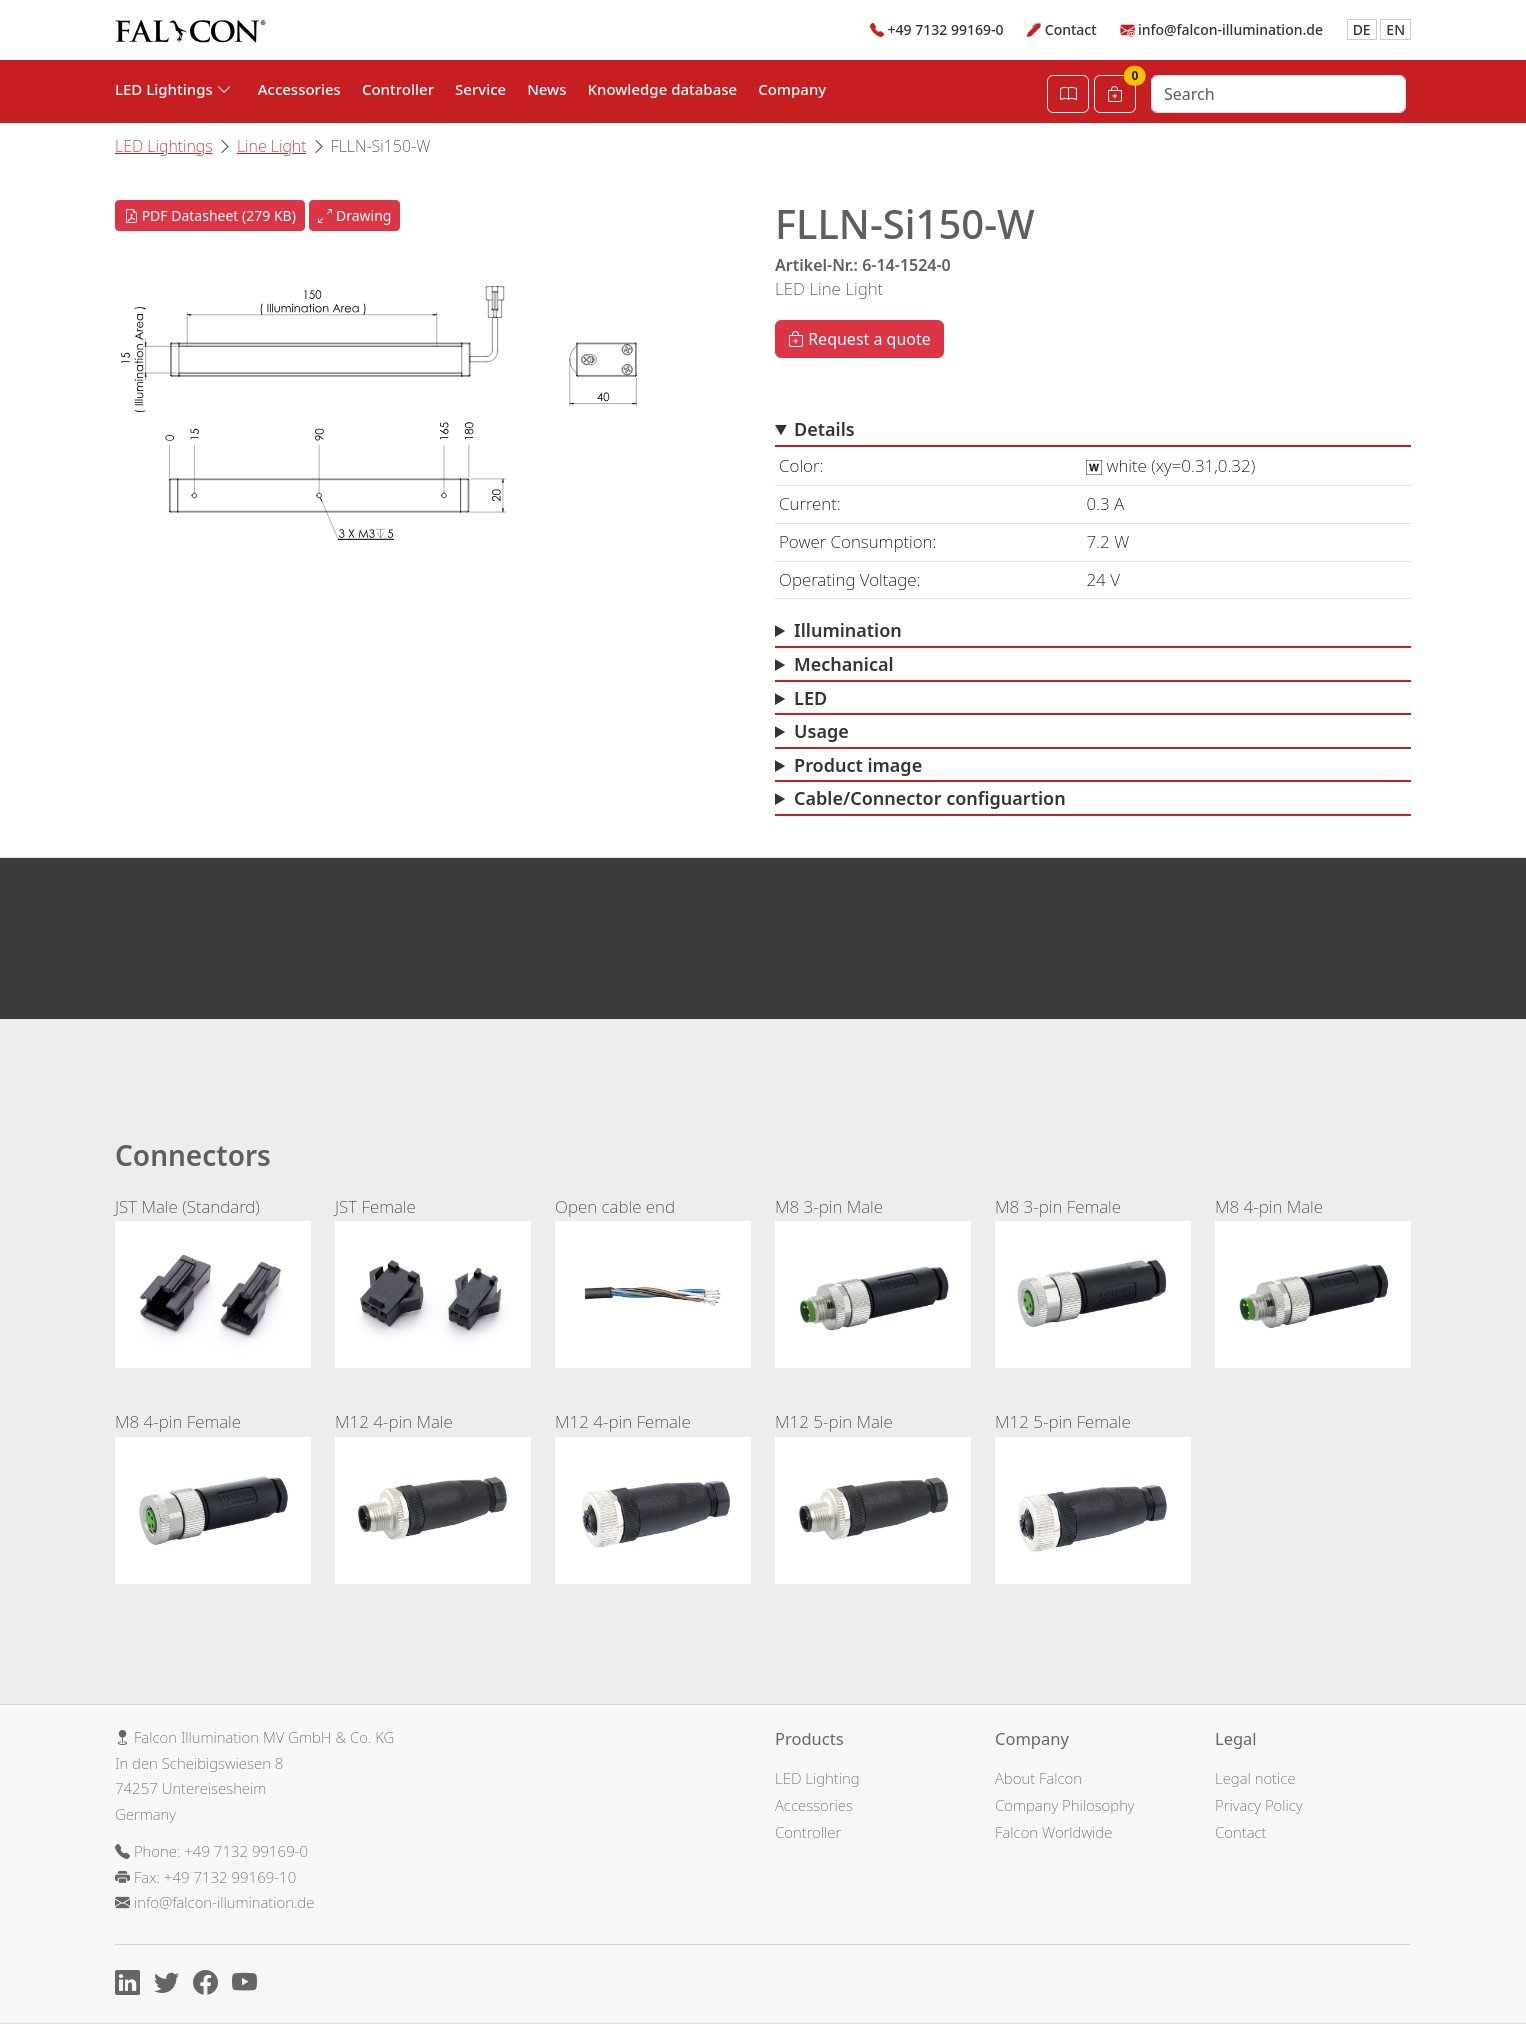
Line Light (271, 146)
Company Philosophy (1065, 1805)
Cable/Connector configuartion (930, 798)
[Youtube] (249, 1986)
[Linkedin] (132, 1986)
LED (810, 698)
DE (1362, 29)
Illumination (848, 630)
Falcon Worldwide (1053, 1832)
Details (824, 429)
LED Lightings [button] (173, 89)
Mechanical (844, 664)
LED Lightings (164, 146)
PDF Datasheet (210, 215)
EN (1395, 29)
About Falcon (1038, 1778)
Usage (821, 731)
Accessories (299, 89)
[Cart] (1115, 94)
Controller (398, 89)
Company (792, 89)
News (546, 89)
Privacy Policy (1259, 1805)
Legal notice (1255, 1778)
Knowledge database (663, 89)
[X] (171, 1986)
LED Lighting (817, 1778)
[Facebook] (210, 1986)
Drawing (354, 215)
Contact (1071, 29)
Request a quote (859, 339)
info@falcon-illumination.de (1230, 29)
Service (480, 89)
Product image (858, 765)
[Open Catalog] (1068, 94)
